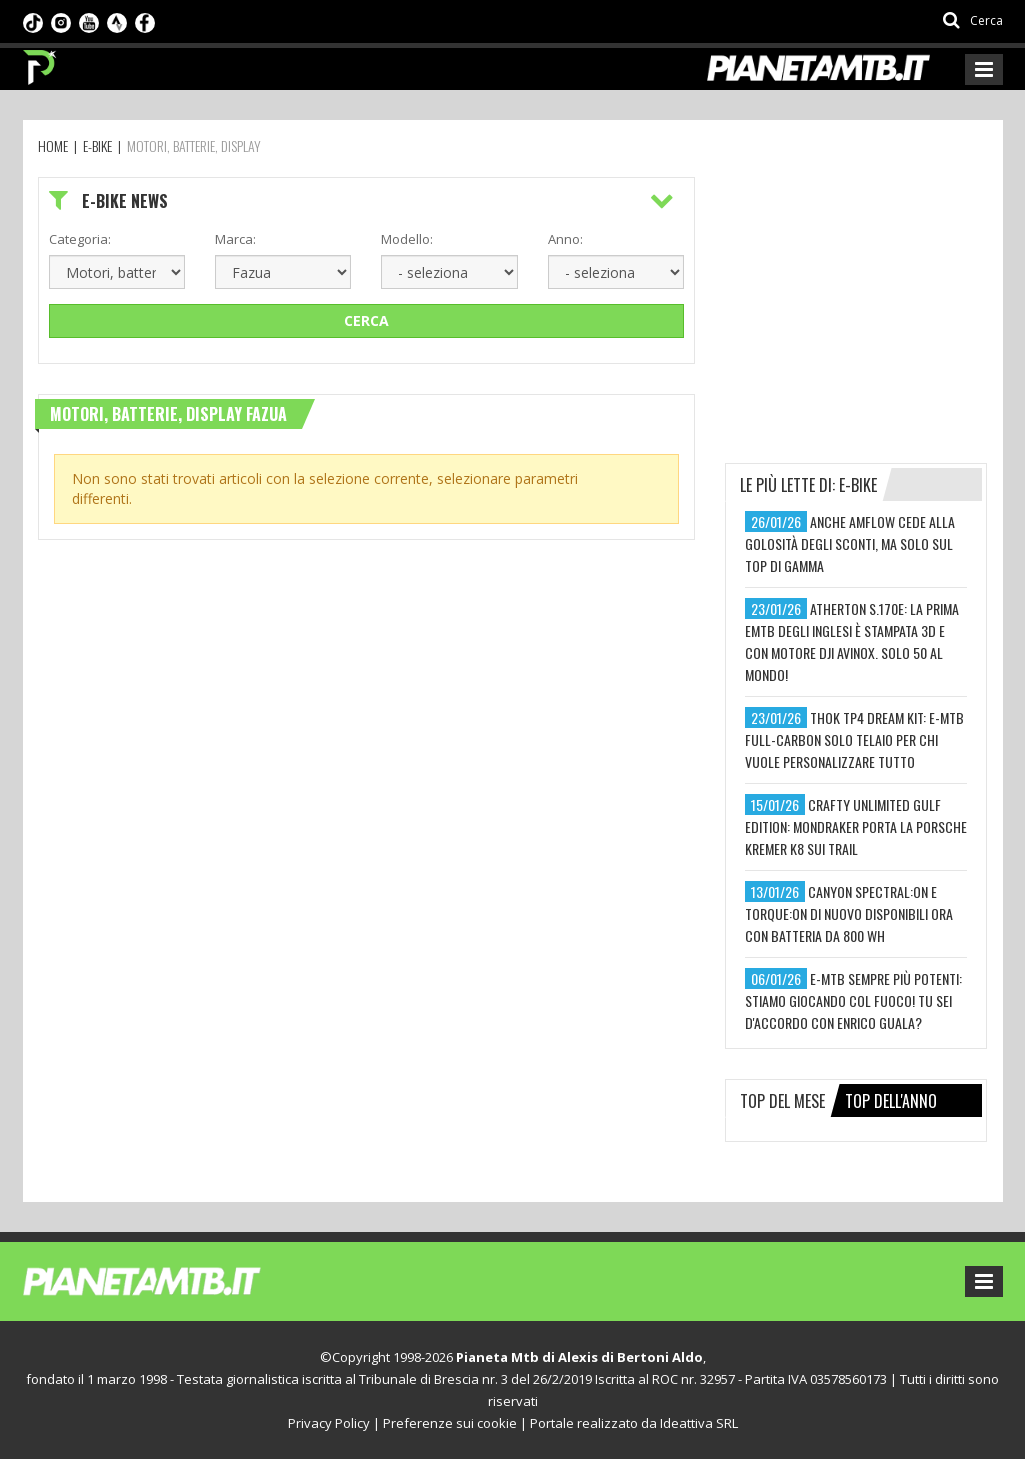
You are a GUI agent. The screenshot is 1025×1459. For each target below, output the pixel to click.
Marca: (235, 239)
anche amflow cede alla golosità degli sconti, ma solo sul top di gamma (850, 543)
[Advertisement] (874, 302)
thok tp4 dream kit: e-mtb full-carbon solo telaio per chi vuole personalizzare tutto (854, 739)
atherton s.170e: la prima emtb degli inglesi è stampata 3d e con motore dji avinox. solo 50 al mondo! (852, 641)
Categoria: (80, 239)
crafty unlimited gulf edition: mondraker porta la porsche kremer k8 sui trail (856, 826)
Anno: (565, 239)
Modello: (407, 239)
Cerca (366, 320)
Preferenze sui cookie (450, 1423)
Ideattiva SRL (699, 1423)
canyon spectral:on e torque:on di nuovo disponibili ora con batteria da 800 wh (849, 913)
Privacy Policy (329, 1423)
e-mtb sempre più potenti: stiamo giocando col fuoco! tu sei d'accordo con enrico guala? (853, 1000)
